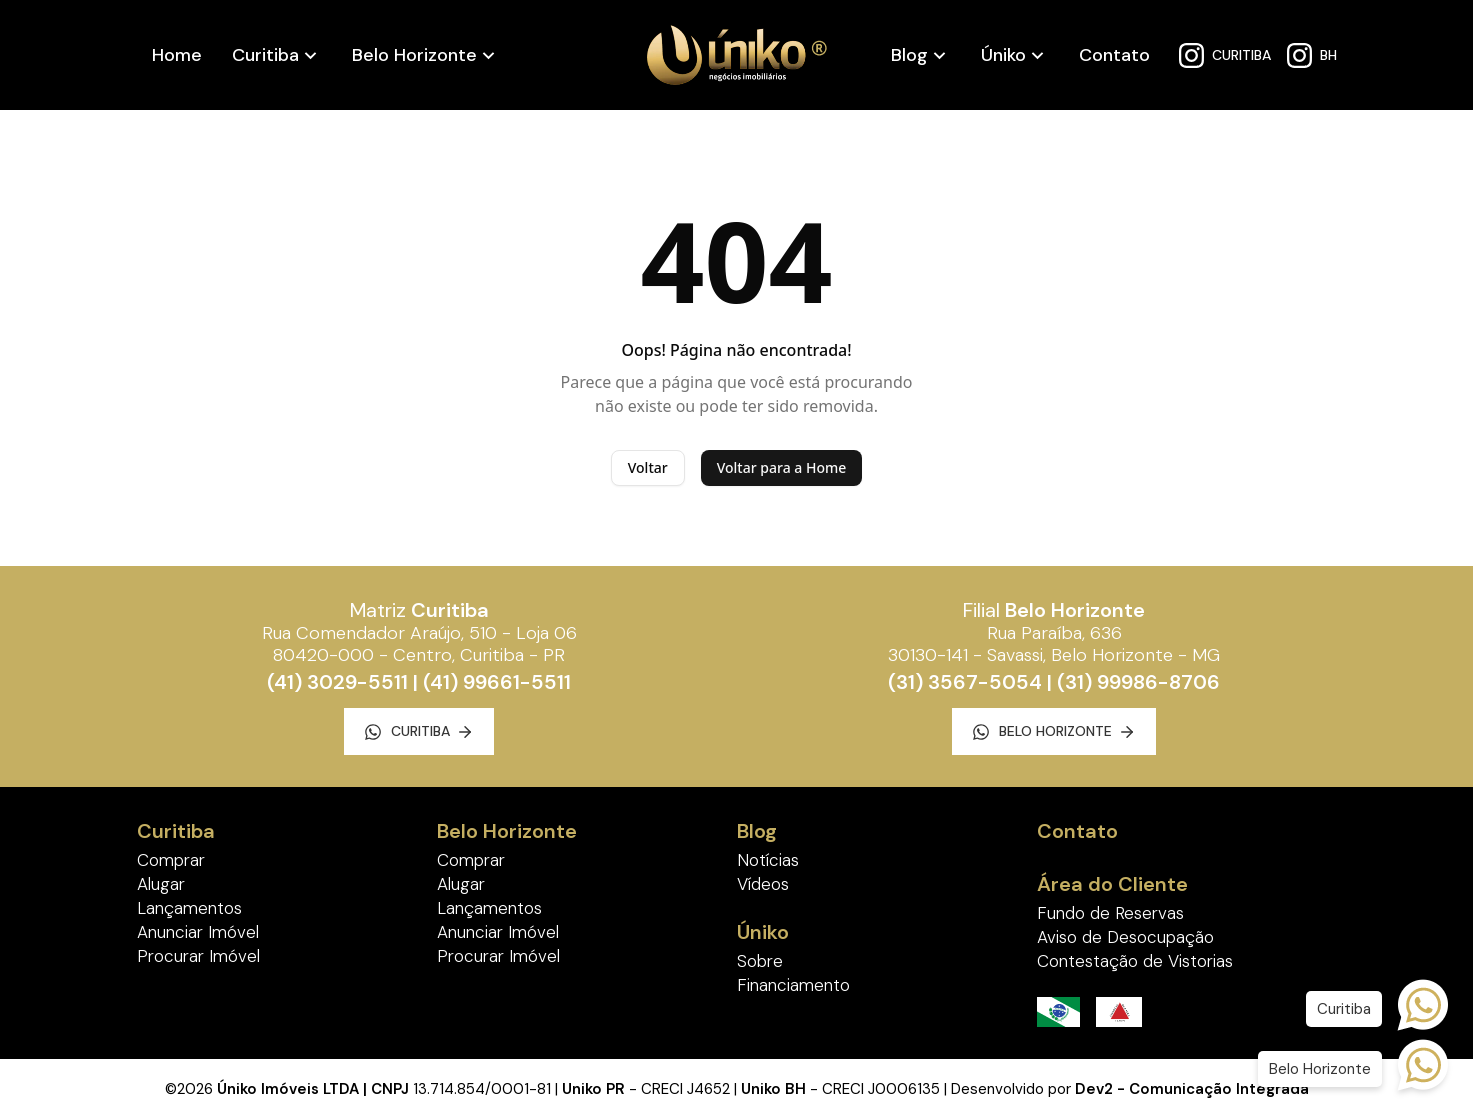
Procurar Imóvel (198, 956)
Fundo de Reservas (1110, 913)
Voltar (648, 467)
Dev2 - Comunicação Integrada (1192, 1089)
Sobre (760, 961)
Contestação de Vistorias (1135, 961)
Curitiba (265, 55)
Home (177, 55)
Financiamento (793, 985)
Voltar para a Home (782, 467)
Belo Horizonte (414, 55)
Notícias (768, 860)
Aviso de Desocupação (1125, 937)
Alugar (161, 884)
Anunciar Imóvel (198, 932)
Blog (909, 55)
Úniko (1003, 55)
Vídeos (763, 884)
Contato (1114, 55)
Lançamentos (189, 908)
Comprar (171, 860)
